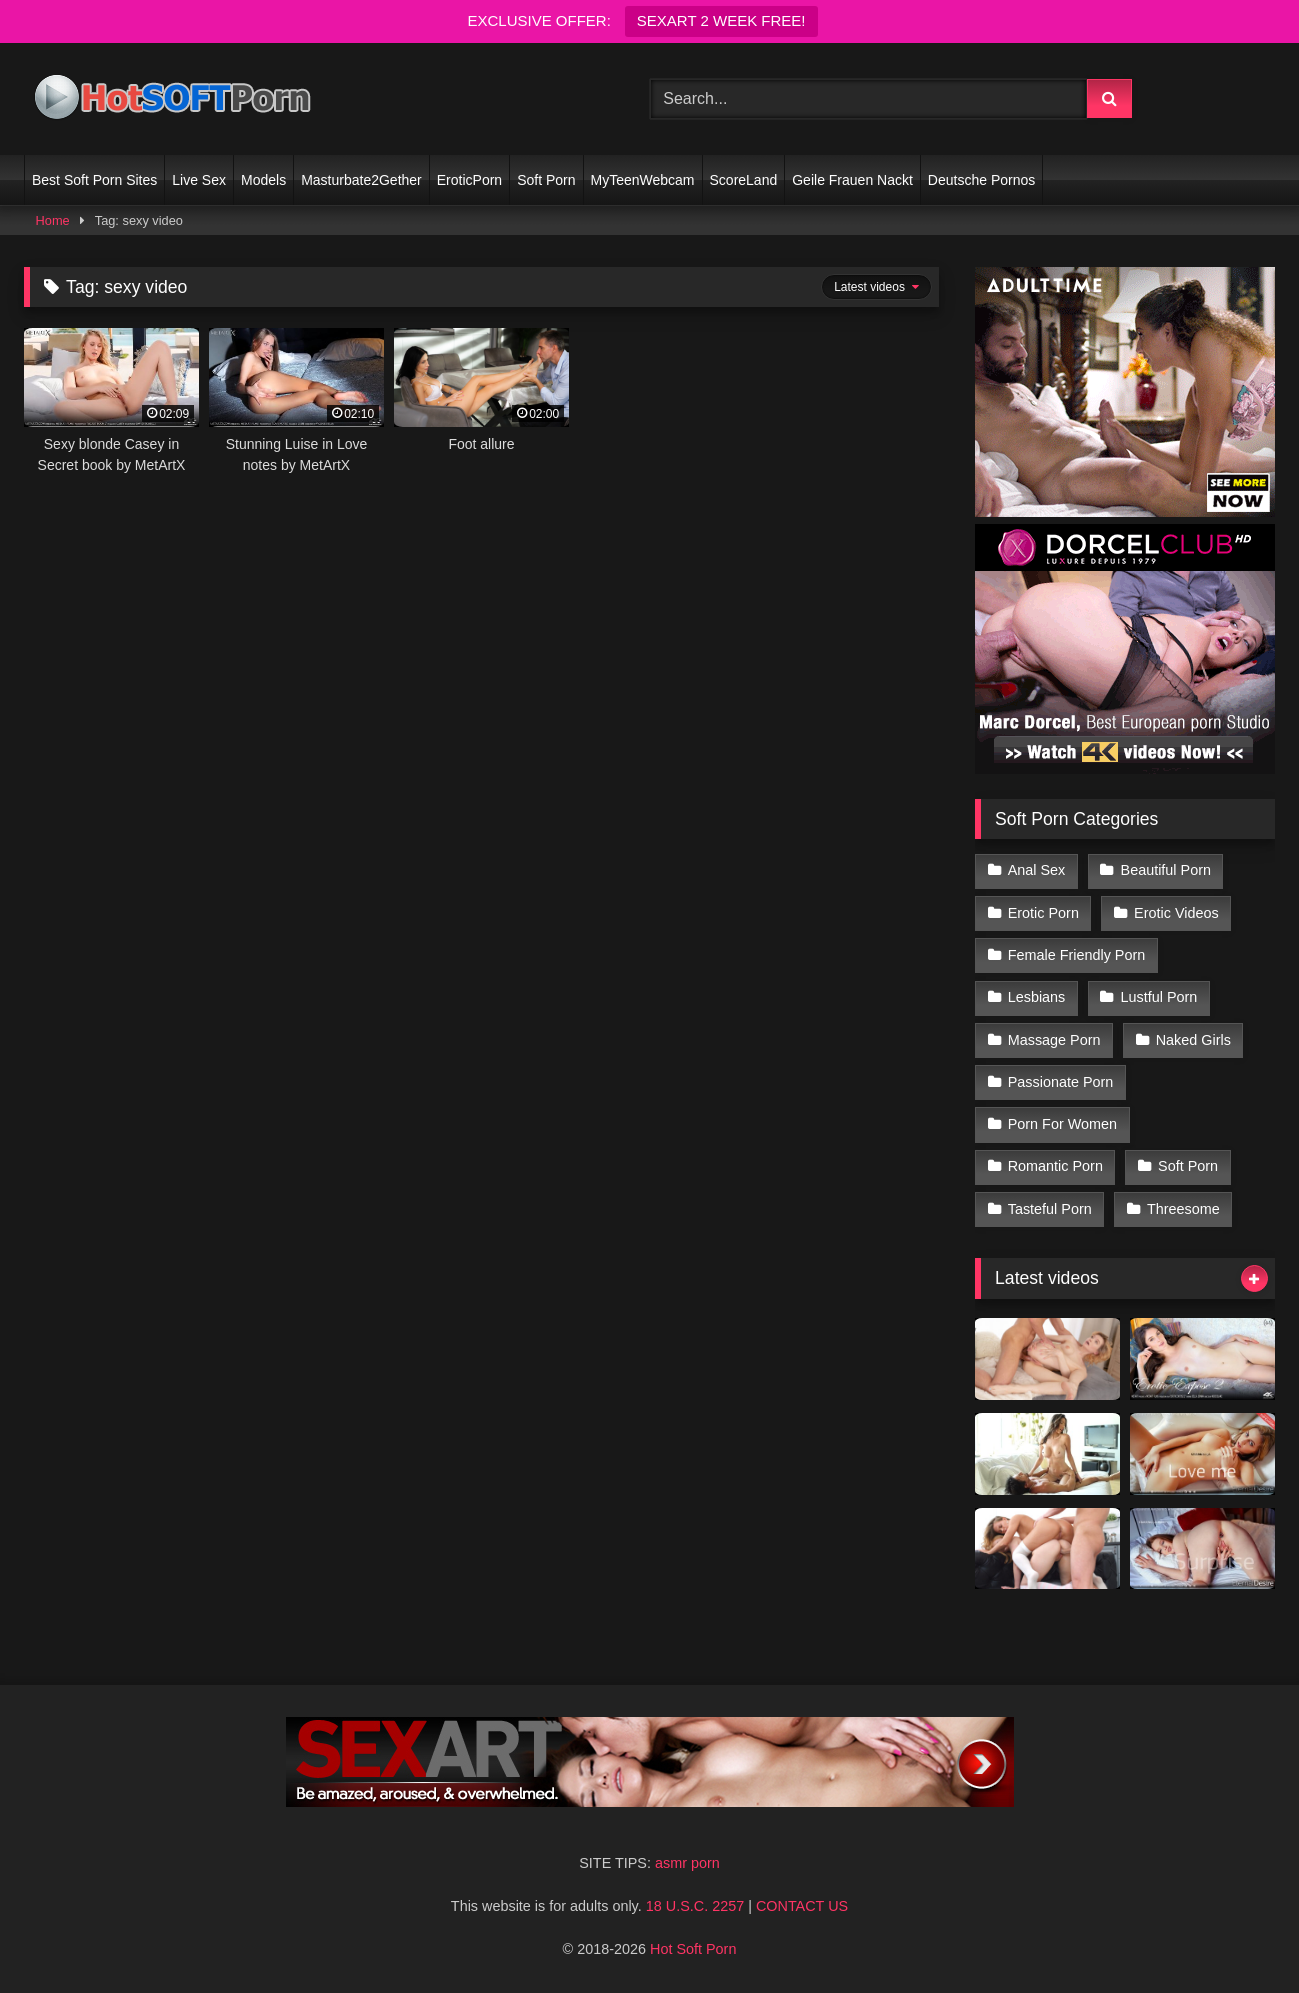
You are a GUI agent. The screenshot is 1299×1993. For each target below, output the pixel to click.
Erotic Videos (1176, 913)
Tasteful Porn (1050, 1209)
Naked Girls (1193, 1040)
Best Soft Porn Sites (94, 180)
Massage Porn (1054, 1040)
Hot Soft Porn (693, 1949)
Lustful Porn (1159, 997)
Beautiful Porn (1166, 870)
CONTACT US (802, 1906)
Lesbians (1037, 997)
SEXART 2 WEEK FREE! (721, 20)
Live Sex (199, 180)
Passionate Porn (1061, 1082)
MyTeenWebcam (643, 180)
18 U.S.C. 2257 (695, 1906)
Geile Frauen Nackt (852, 180)
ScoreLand (744, 180)
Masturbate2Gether (361, 180)
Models (263, 180)
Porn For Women (1062, 1124)
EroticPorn (469, 180)
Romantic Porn (1055, 1166)
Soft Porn (546, 180)
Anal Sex (1037, 870)
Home (53, 220)
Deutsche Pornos (981, 180)
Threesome (1183, 1209)
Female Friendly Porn (1077, 955)
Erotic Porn (1043, 913)
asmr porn (687, 1863)
